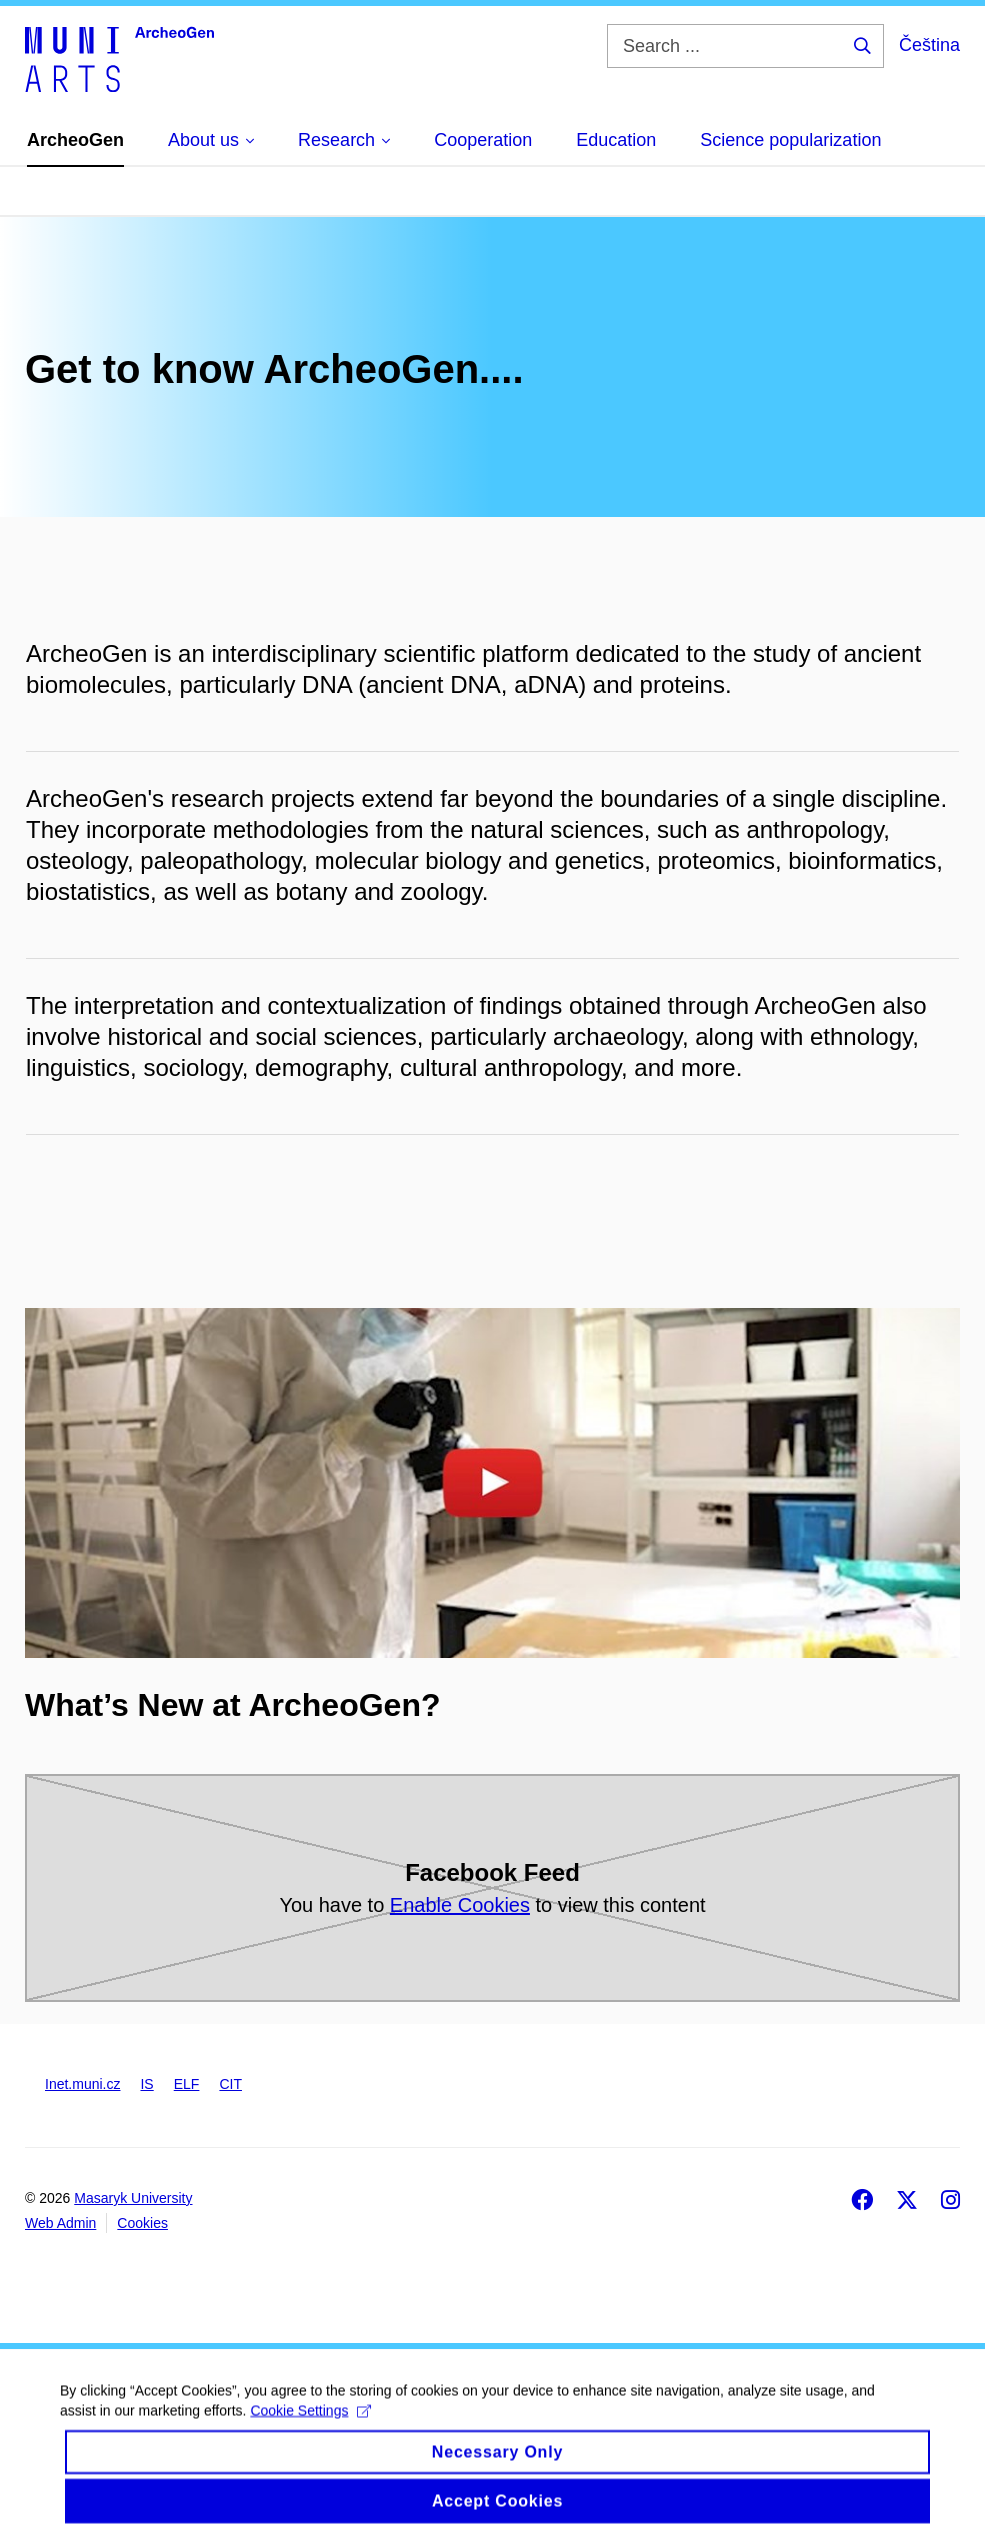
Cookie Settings (310, 2429)
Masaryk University (133, 2198)
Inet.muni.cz (82, 2084)
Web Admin (60, 2223)
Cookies (142, 2223)
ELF (187, 2084)
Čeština (929, 45)
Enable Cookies (460, 1905)
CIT (230, 2084)
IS (146, 2084)
